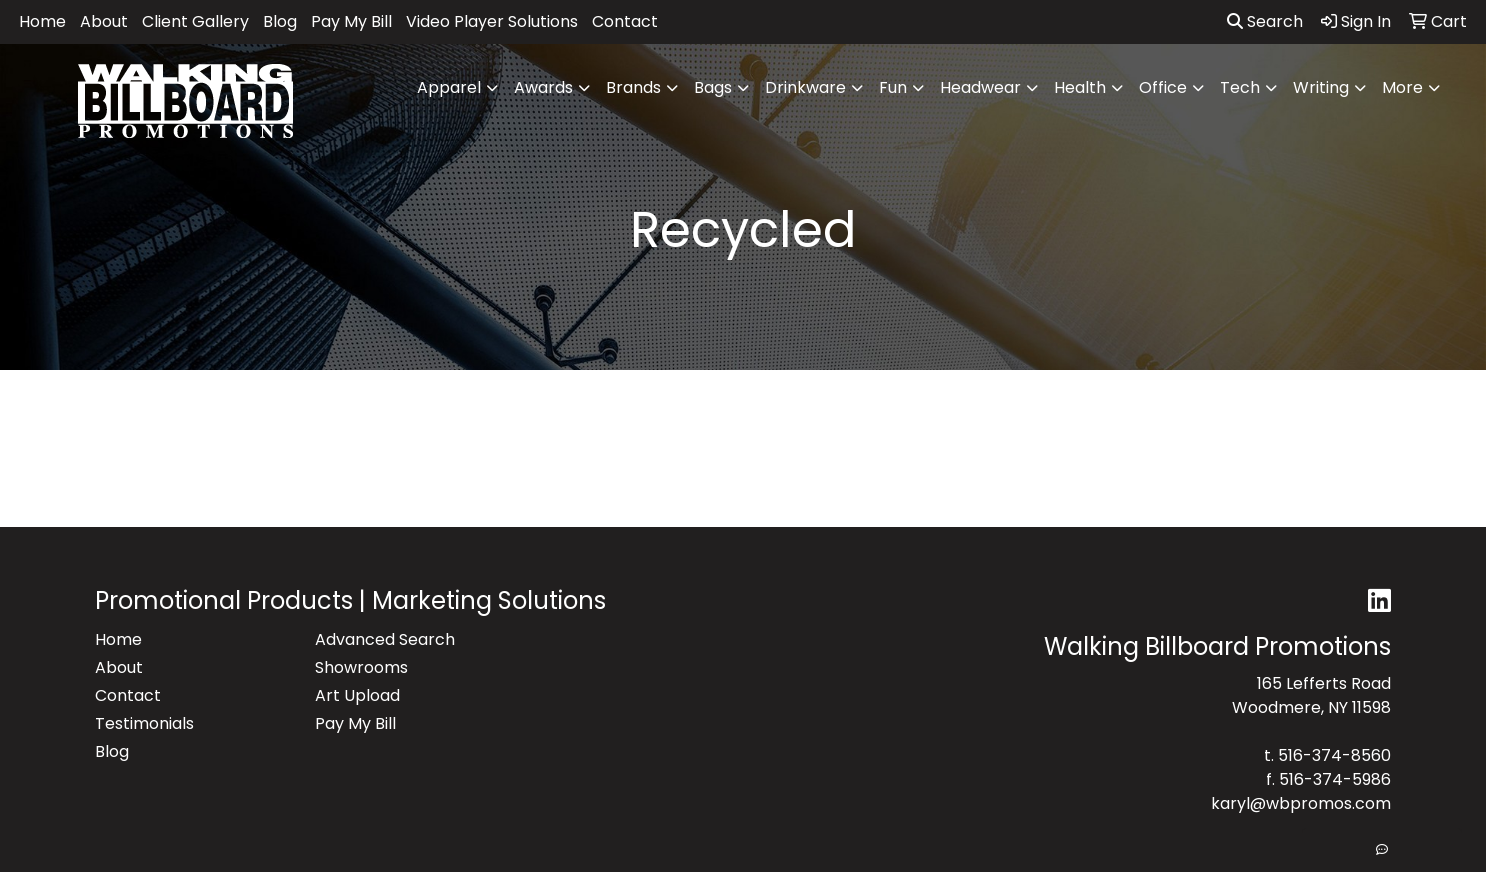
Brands (633, 87)
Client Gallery (195, 21)
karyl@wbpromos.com (1301, 803)
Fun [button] (893, 87)
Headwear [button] (980, 87)
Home (42, 21)
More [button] (1402, 87)
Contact (625, 21)
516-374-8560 (1334, 755)
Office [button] (1163, 87)
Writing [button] (1321, 87)
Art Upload (357, 695)
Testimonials (144, 723)
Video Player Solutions (492, 21)
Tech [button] (1240, 87)
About (104, 21)
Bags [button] (713, 87)
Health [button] (1080, 87)
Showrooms (361, 667)
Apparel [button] (449, 87)
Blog (280, 21)
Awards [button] (543, 87)
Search (1265, 21)
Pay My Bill (351, 21)
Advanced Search (385, 639)
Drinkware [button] (805, 87)
